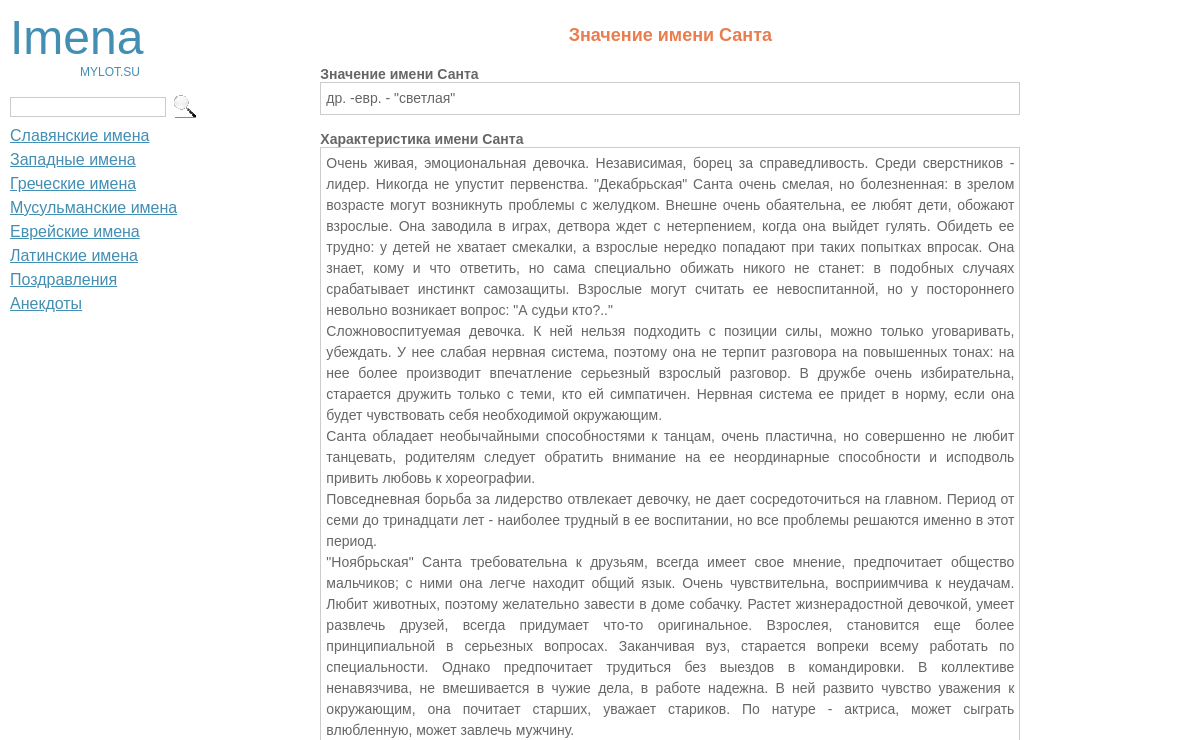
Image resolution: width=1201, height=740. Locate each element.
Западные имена (73, 159)
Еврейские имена (75, 231)
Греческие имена (73, 183)
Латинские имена (74, 255)
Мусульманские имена (93, 207)
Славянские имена (79, 135)
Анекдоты (46, 303)
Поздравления (63, 279)
